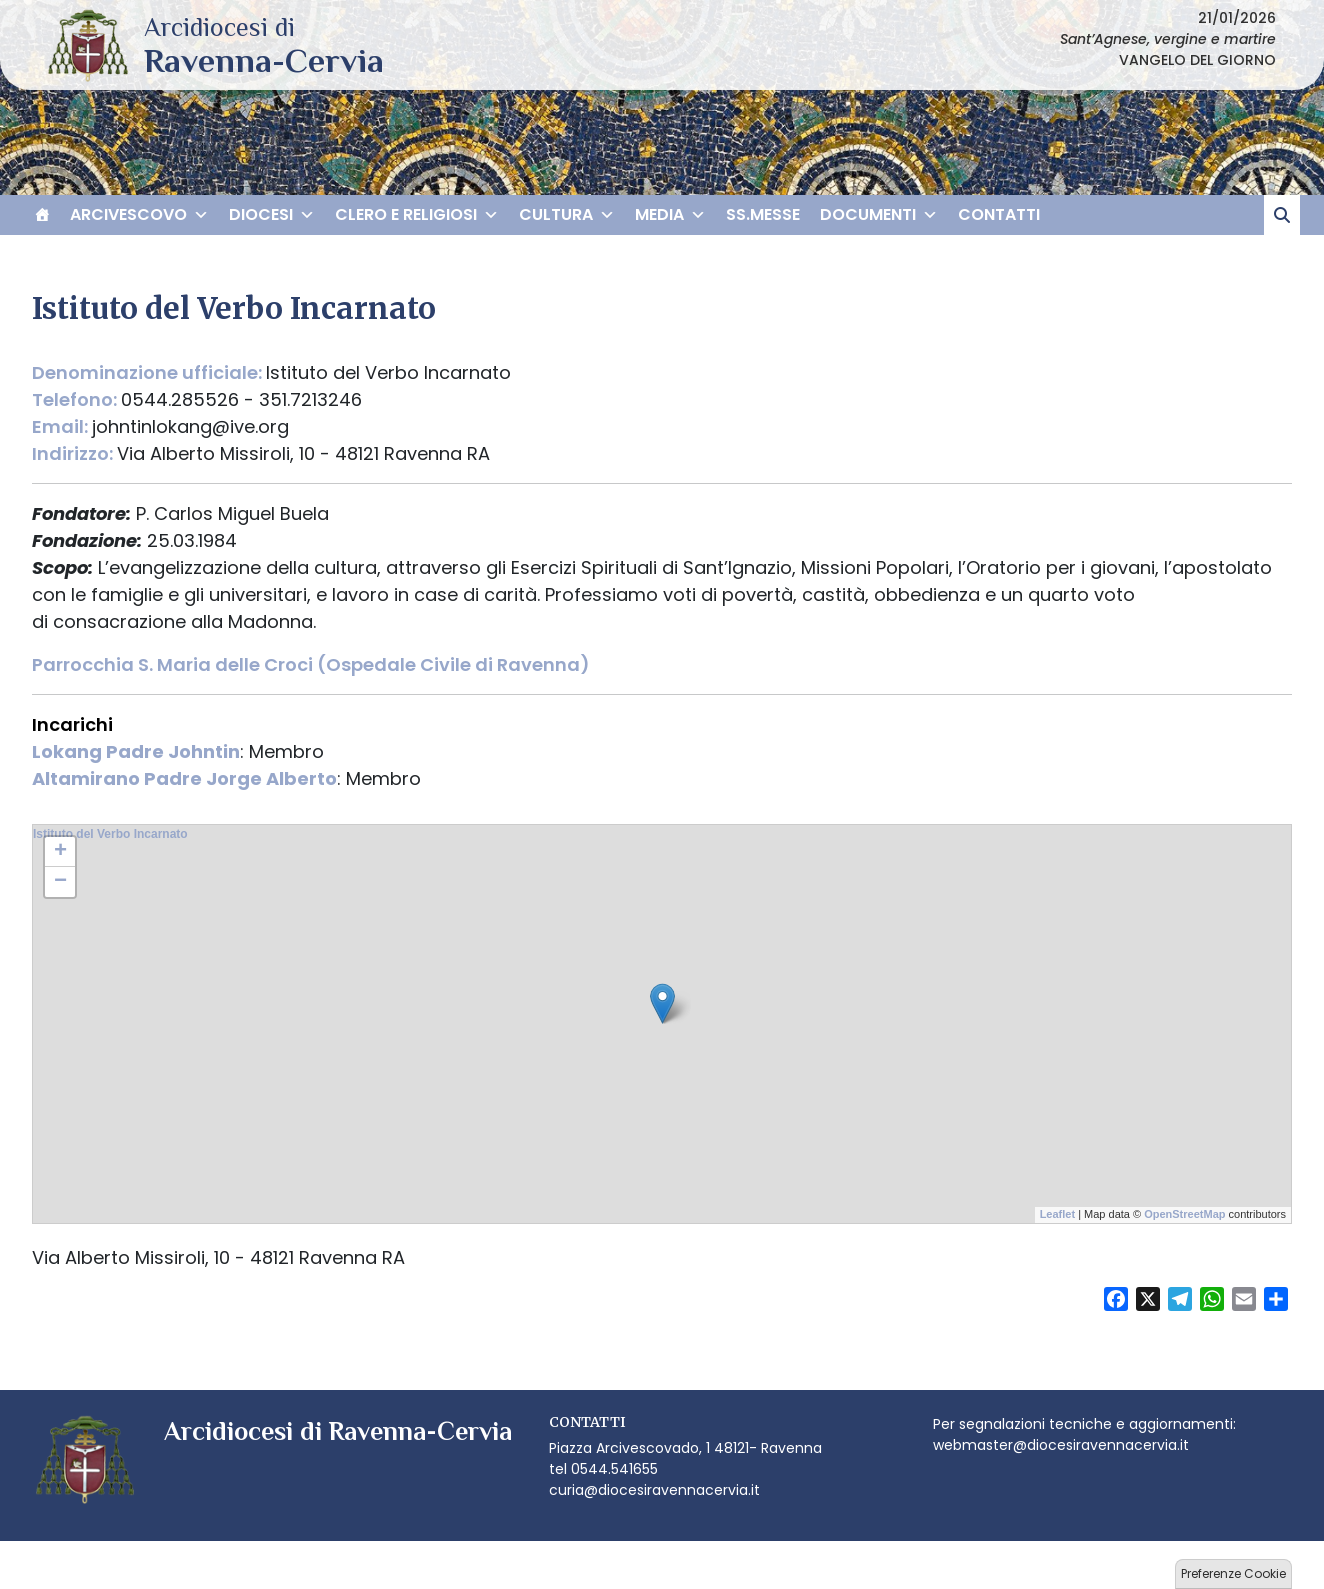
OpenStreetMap (1184, 1214)
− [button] (60, 882)
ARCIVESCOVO (139, 215)
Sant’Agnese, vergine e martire (1168, 39)
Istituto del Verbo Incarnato (110, 834)
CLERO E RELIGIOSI (417, 215)
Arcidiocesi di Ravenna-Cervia (264, 60)
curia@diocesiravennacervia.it (654, 1490)
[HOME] (42, 215)
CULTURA (567, 215)
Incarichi (72, 724)
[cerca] (1282, 215)
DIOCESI (272, 215)
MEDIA (670, 215)
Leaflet (1057, 1214)
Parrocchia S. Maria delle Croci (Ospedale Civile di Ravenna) (311, 664)
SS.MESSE (763, 214)
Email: (62, 426)
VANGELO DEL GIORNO (1197, 60)
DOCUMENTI (879, 215)
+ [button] (60, 852)
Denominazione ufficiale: (149, 372)
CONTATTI (999, 214)
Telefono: (76, 399)
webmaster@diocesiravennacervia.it (1061, 1445)
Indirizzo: (74, 453)
